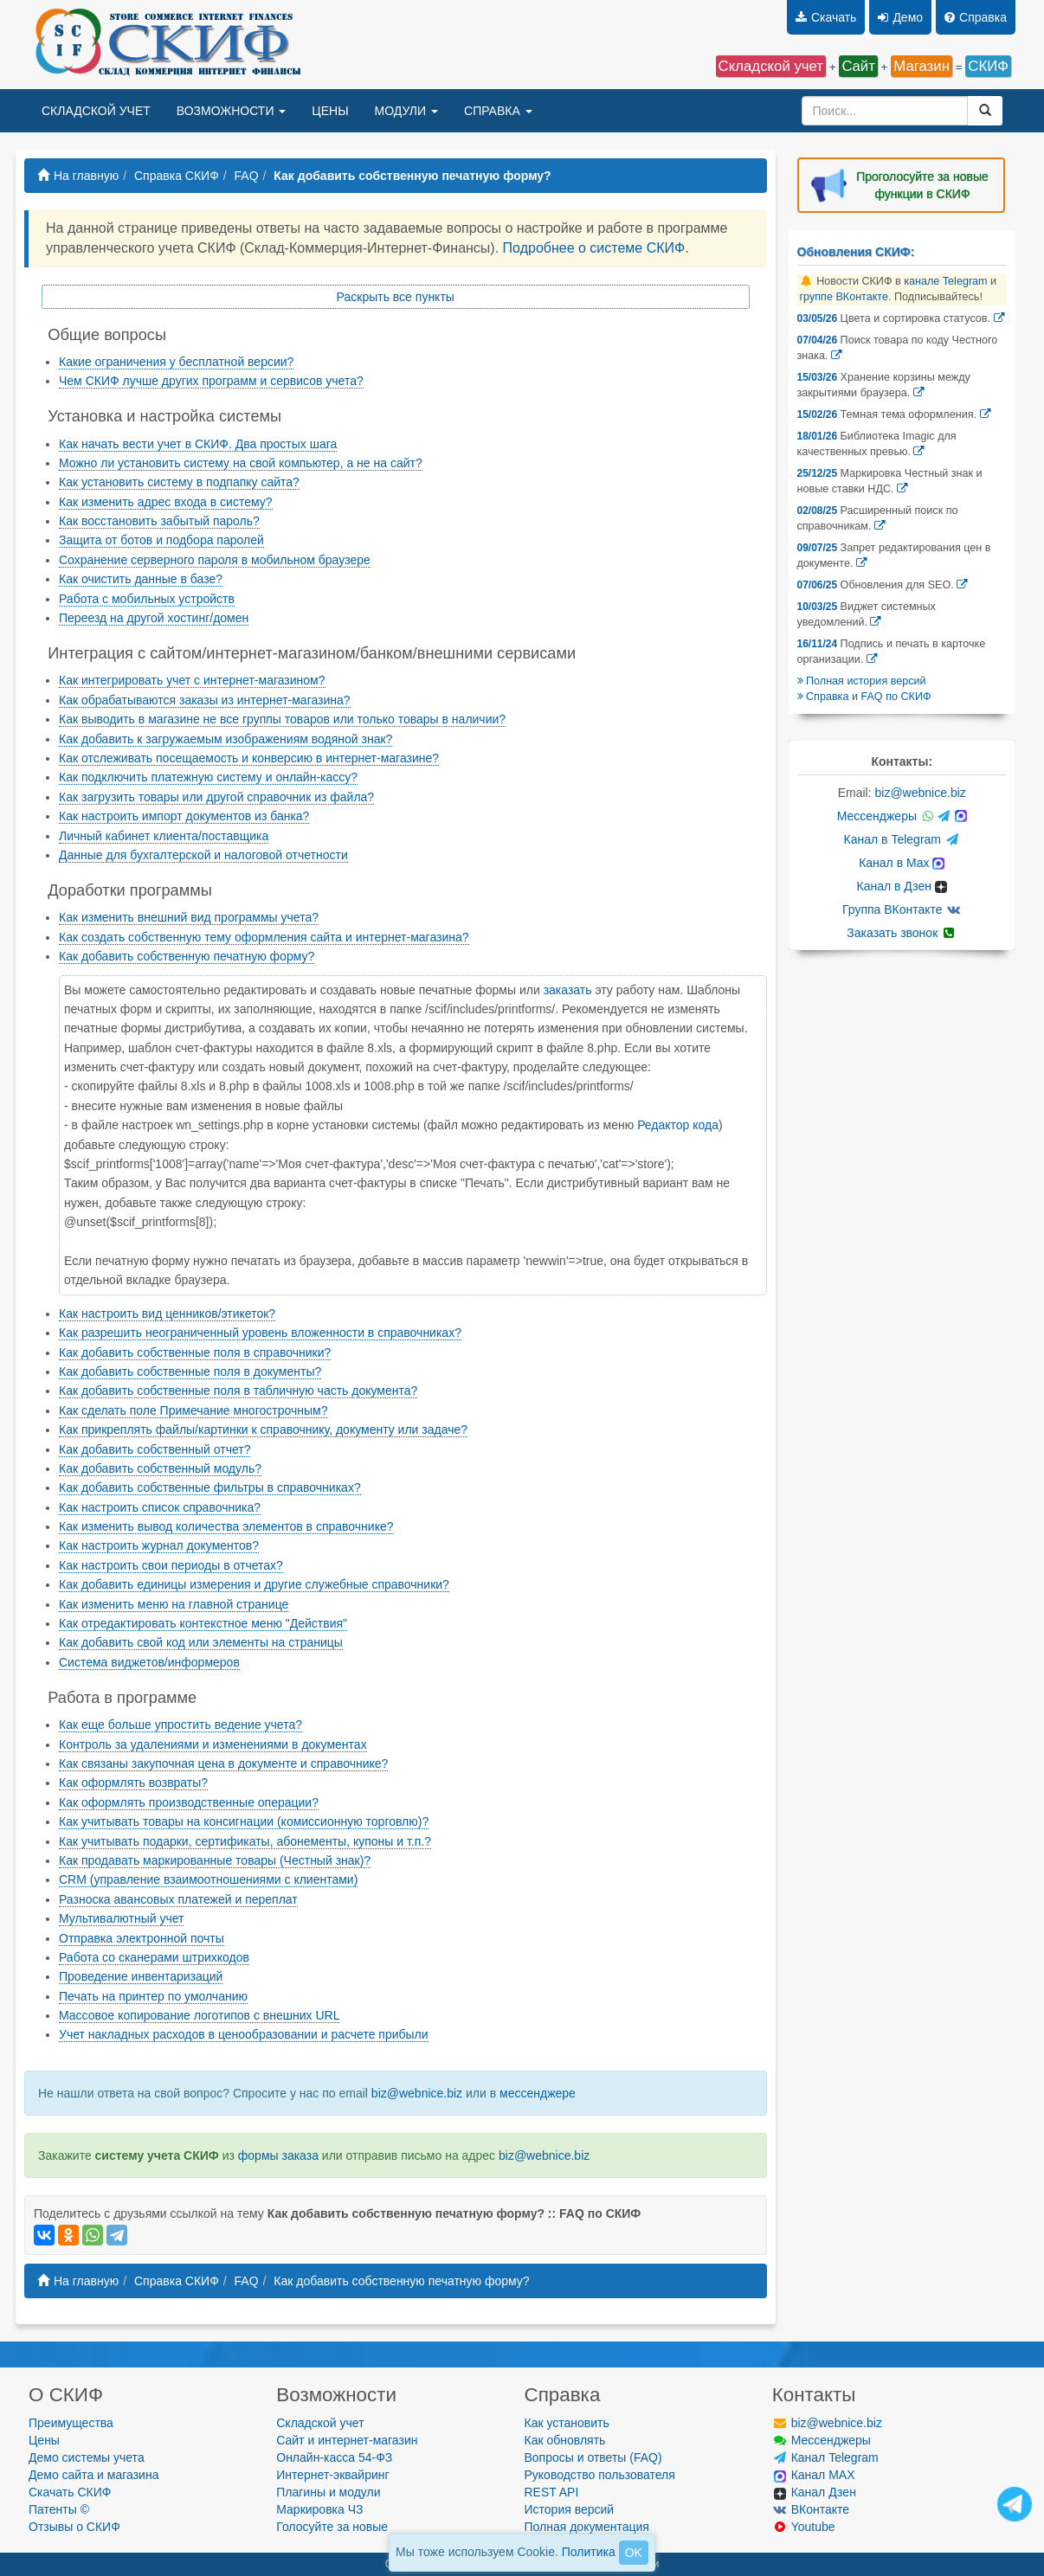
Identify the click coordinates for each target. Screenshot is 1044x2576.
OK (633, 2553)
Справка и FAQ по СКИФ (864, 697)
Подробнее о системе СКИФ (594, 248)
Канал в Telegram (902, 839)
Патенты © (59, 2509)
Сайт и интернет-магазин (346, 2440)
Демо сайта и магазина (93, 2475)
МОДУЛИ (406, 111)
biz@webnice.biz (416, 2093)
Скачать (826, 17)
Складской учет (320, 2423)
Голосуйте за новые (332, 2527)
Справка (975, 17)
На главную (78, 176)
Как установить (567, 2423)
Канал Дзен (815, 2492)
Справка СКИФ (176, 176)
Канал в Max (901, 863)
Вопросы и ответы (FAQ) (593, 2457)
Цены (44, 2440)
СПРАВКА (498, 111)
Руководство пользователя (600, 2475)
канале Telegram (945, 281)
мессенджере (537, 2093)
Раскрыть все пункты (395, 297)
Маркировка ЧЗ (319, 2509)
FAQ (247, 176)
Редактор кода (678, 1125)
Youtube (803, 2527)
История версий (570, 2509)
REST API (552, 2492)
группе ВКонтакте (844, 297)
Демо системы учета (87, 2457)
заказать (568, 990)
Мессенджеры (902, 816)
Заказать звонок (902, 933)
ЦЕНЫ (330, 111)
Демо (900, 17)
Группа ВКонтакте (902, 909)
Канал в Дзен (902, 886)
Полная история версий (861, 681)
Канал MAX (814, 2475)
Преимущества (71, 2423)
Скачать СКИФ (70, 2492)
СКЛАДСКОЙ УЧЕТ (96, 111)
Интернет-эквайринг (332, 2475)
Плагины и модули (328, 2492)
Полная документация (587, 2527)
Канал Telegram (825, 2457)
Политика (588, 2552)
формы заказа (278, 2155)
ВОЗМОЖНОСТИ (232, 111)
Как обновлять (565, 2440)
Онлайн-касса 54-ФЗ (334, 2457)
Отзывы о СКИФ (74, 2527)
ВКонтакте (810, 2509)
